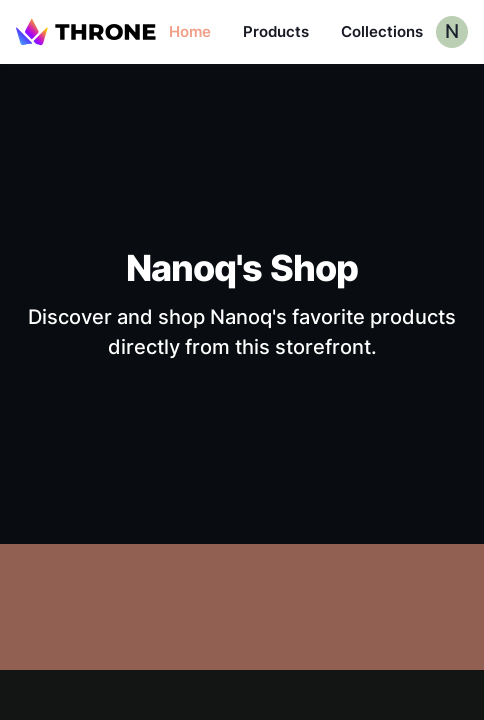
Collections (382, 31)
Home (190, 31)
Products (276, 31)
